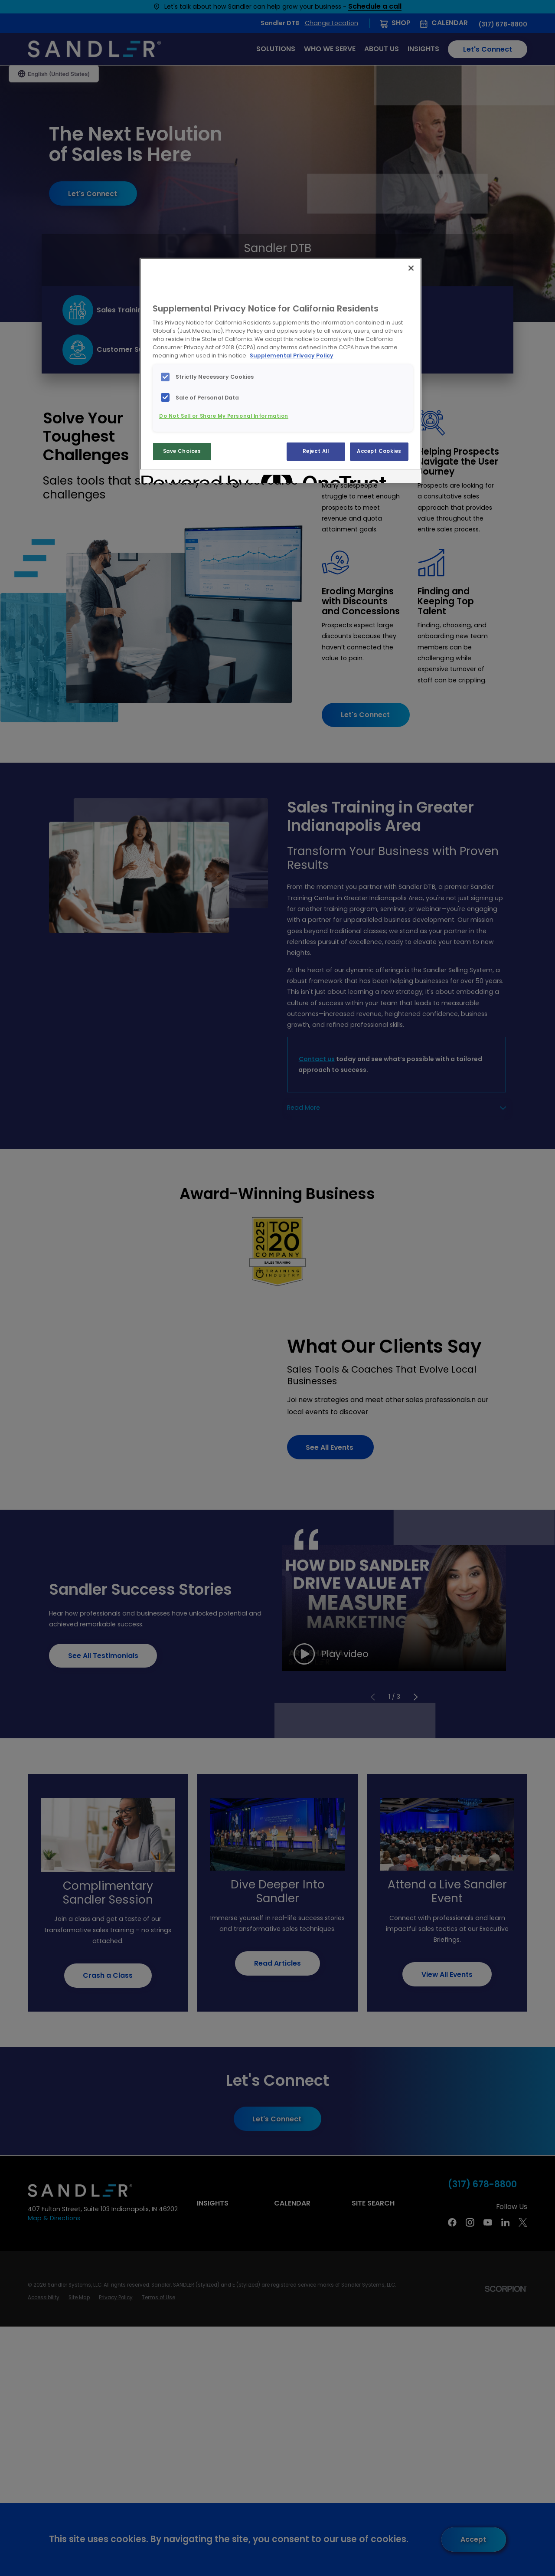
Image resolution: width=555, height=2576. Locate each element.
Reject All (316, 451)
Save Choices (182, 451)
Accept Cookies (379, 451)
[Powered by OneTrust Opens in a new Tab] (173, 477)
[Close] (411, 268)
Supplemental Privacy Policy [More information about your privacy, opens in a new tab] (291, 355)
